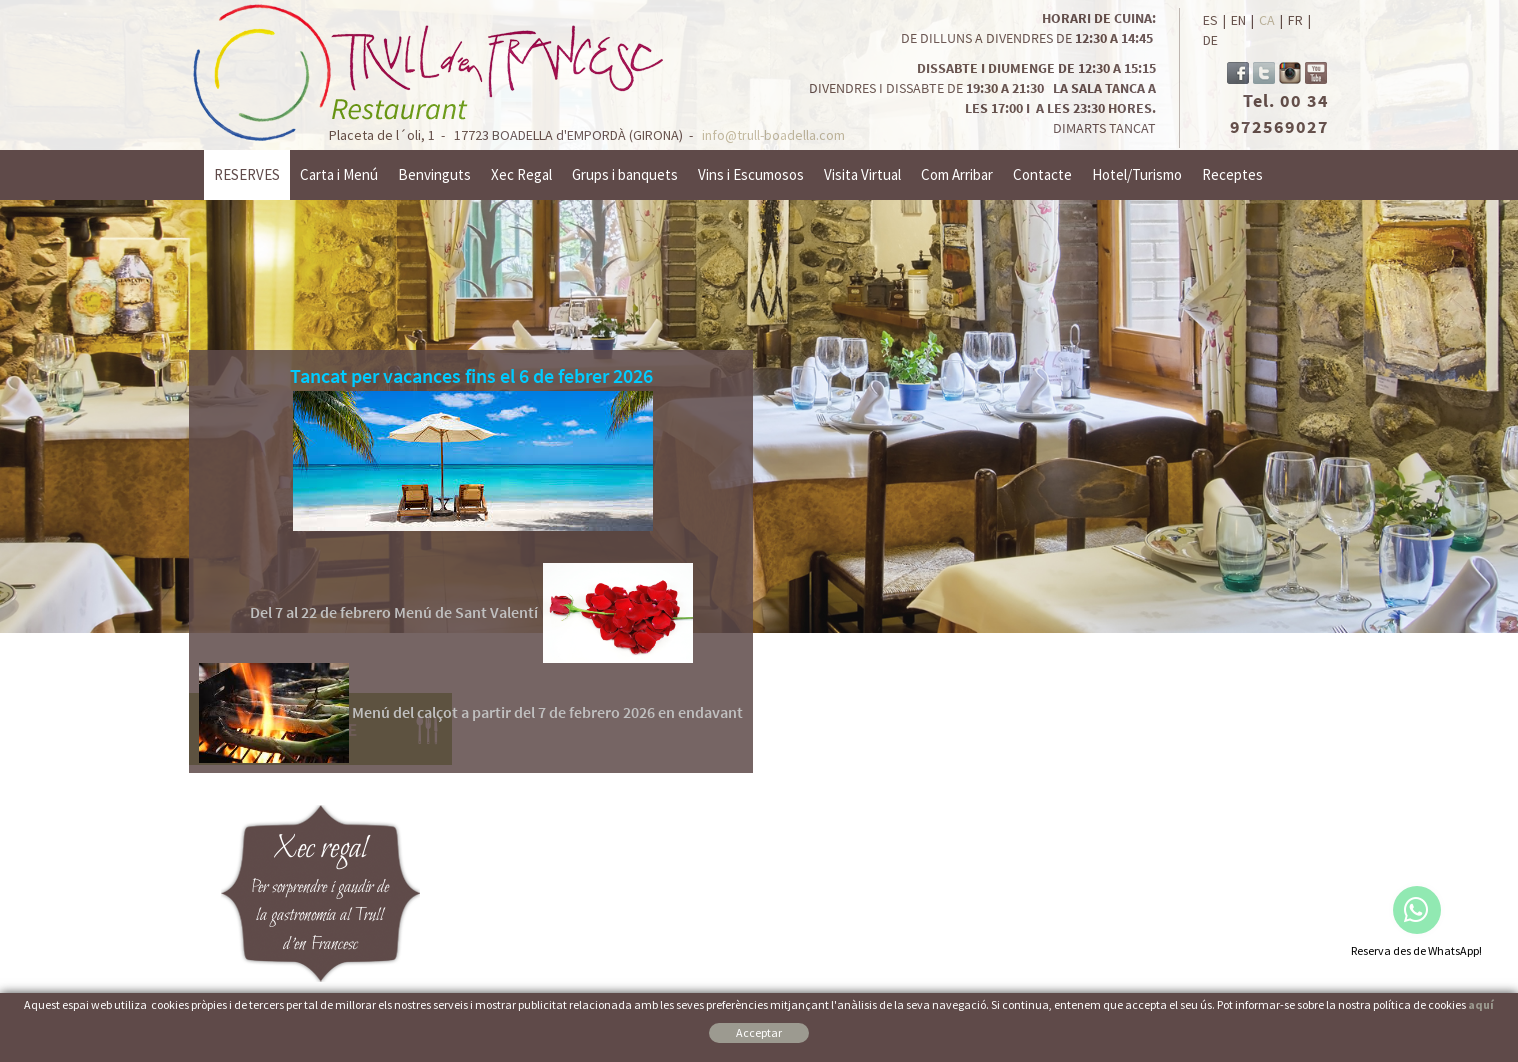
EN (1238, 20)
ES (1210, 20)
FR (1295, 20)
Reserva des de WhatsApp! (1416, 950)
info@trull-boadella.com (773, 135)
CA (1267, 20)
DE (1210, 40)
